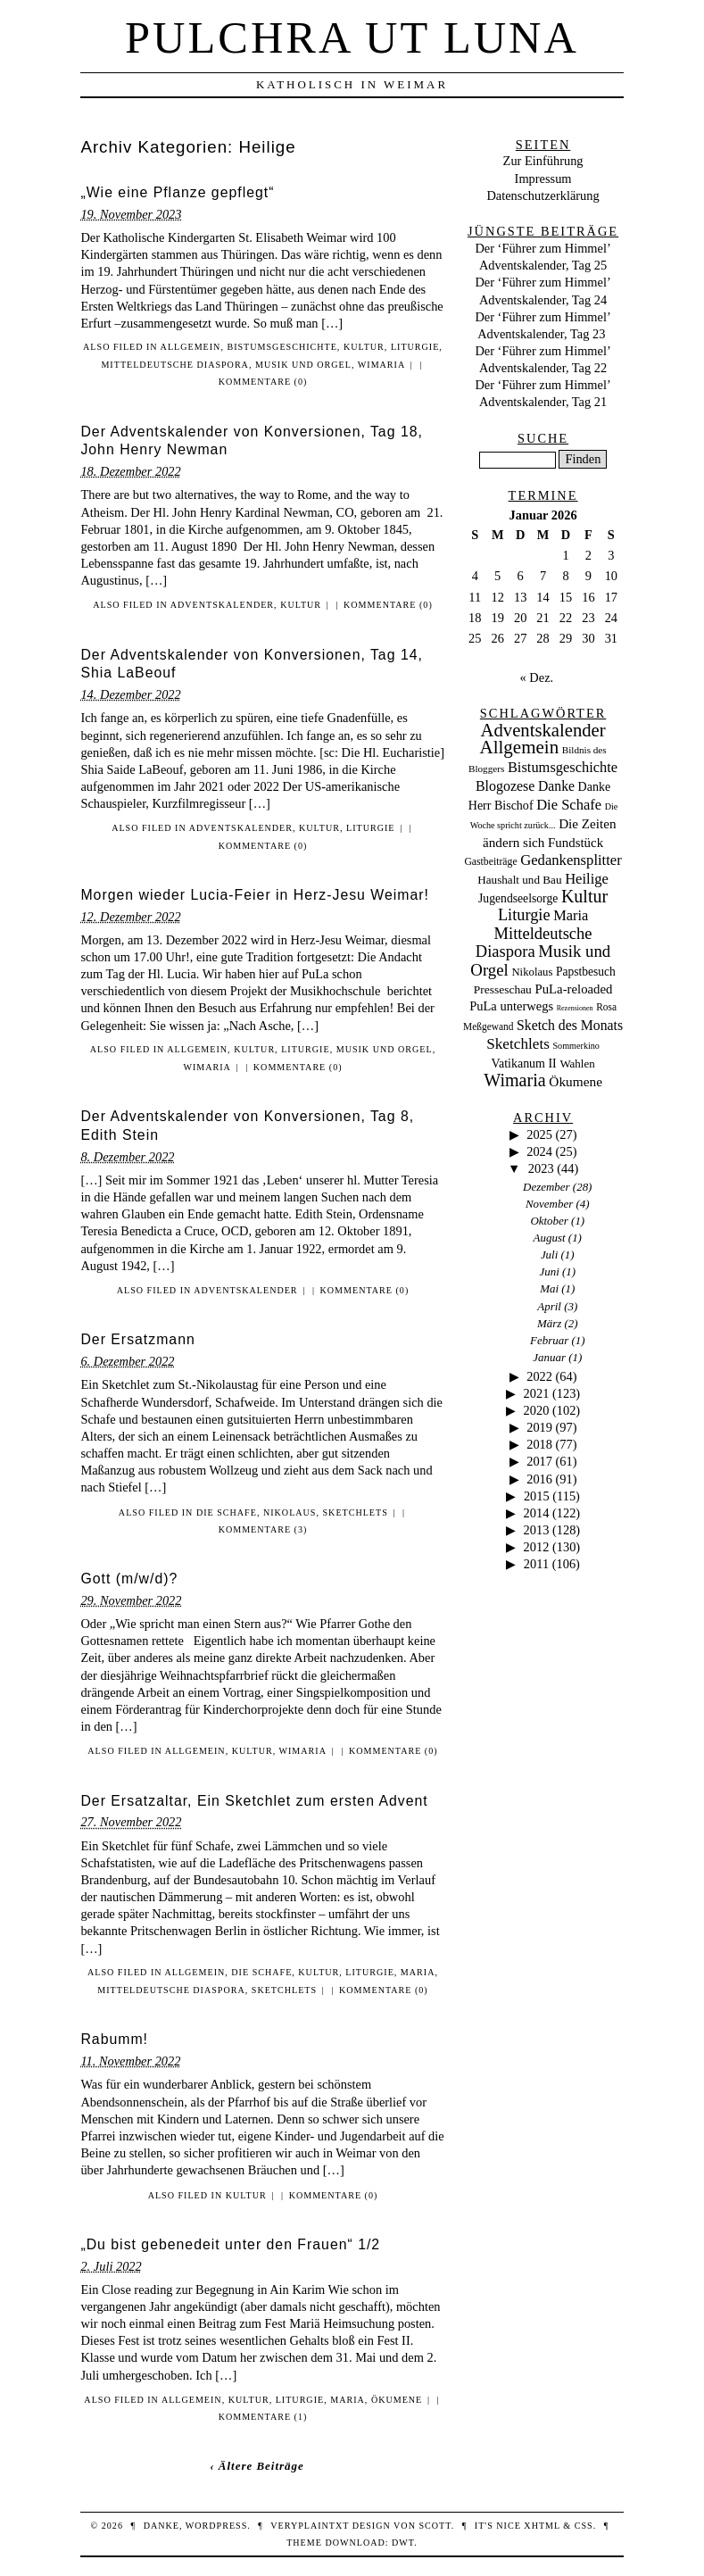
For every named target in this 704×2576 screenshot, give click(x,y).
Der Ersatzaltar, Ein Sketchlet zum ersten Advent (253, 1800)
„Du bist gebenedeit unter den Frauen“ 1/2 (230, 2244)
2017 (539, 1461)
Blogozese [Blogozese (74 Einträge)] (505, 786)
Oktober (548, 1220)
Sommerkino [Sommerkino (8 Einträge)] (575, 1046)
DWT (403, 2542)
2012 (537, 1547)
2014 (537, 1513)
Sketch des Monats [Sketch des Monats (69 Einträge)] (570, 1025)
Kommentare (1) (263, 2417)
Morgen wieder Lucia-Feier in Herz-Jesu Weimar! (254, 894)
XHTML (541, 2525)
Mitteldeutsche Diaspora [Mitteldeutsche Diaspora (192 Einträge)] (534, 942)
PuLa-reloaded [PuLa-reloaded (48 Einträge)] (573, 989)
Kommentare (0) (263, 381)
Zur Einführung (543, 161)
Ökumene (396, 2400)
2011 (536, 1564)
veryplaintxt (309, 2525)
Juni (549, 1271)
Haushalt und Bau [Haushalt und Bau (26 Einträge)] (519, 879)
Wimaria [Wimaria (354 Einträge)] (515, 1080)
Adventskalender (222, 605)
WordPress (216, 2525)
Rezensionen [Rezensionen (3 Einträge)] (575, 1008)
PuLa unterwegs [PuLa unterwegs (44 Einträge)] (511, 1006)
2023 (541, 1168)
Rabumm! (114, 2039)
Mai (549, 1288)
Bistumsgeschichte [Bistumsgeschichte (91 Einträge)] (562, 767)
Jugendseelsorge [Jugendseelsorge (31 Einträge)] (518, 898)
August (550, 1237)
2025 (539, 1134)
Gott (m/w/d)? (129, 1578)
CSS (584, 2525)
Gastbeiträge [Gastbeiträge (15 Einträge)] (490, 862)
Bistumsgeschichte (281, 347)
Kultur (364, 347)
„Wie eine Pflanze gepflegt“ (177, 192)
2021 (537, 1393)
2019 (539, 1427)
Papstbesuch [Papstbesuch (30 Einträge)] (586, 971)
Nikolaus (290, 1512)
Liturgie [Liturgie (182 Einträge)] (524, 915)
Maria (418, 1972)
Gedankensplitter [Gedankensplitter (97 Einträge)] (571, 860)
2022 (539, 1376)
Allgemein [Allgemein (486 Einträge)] (519, 747)
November (549, 1203)
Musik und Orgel (303, 365)
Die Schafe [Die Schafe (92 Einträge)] (568, 804)
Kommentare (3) (263, 1529)
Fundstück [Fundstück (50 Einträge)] (575, 842)
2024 (539, 1151)
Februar (549, 1340)
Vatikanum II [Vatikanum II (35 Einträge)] (523, 1063)
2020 (537, 1410)
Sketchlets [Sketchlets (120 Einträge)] (518, 1043)
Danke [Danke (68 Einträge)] (556, 786)
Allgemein (191, 347)
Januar (549, 1357)
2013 (537, 1530)
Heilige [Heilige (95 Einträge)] (587, 878)
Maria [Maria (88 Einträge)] (570, 915)
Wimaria (381, 365)
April (549, 1306)
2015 (537, 1496)
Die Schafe (226, 1512)
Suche (543, 438)
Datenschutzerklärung (542, 195)
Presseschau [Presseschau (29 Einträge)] (503, 989)
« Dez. (537, 677)
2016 (539, 1479)
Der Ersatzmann (137, 1339)
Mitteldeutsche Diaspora (175, 365)
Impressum (543, 178)
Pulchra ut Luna (352, 37)
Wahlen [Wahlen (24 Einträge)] (576, 1063)
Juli (549, 1254)
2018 (539, 1444)
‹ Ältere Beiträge (257, 2465)
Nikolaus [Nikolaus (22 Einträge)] (531, 972)
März (549, 1323)
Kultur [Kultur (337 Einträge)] (584, 896)
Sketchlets (355, 1512)
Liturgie (415, 347)
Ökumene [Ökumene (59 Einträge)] (575, 1081)
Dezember (546, 1186)
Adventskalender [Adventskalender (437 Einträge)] (543, 730)
